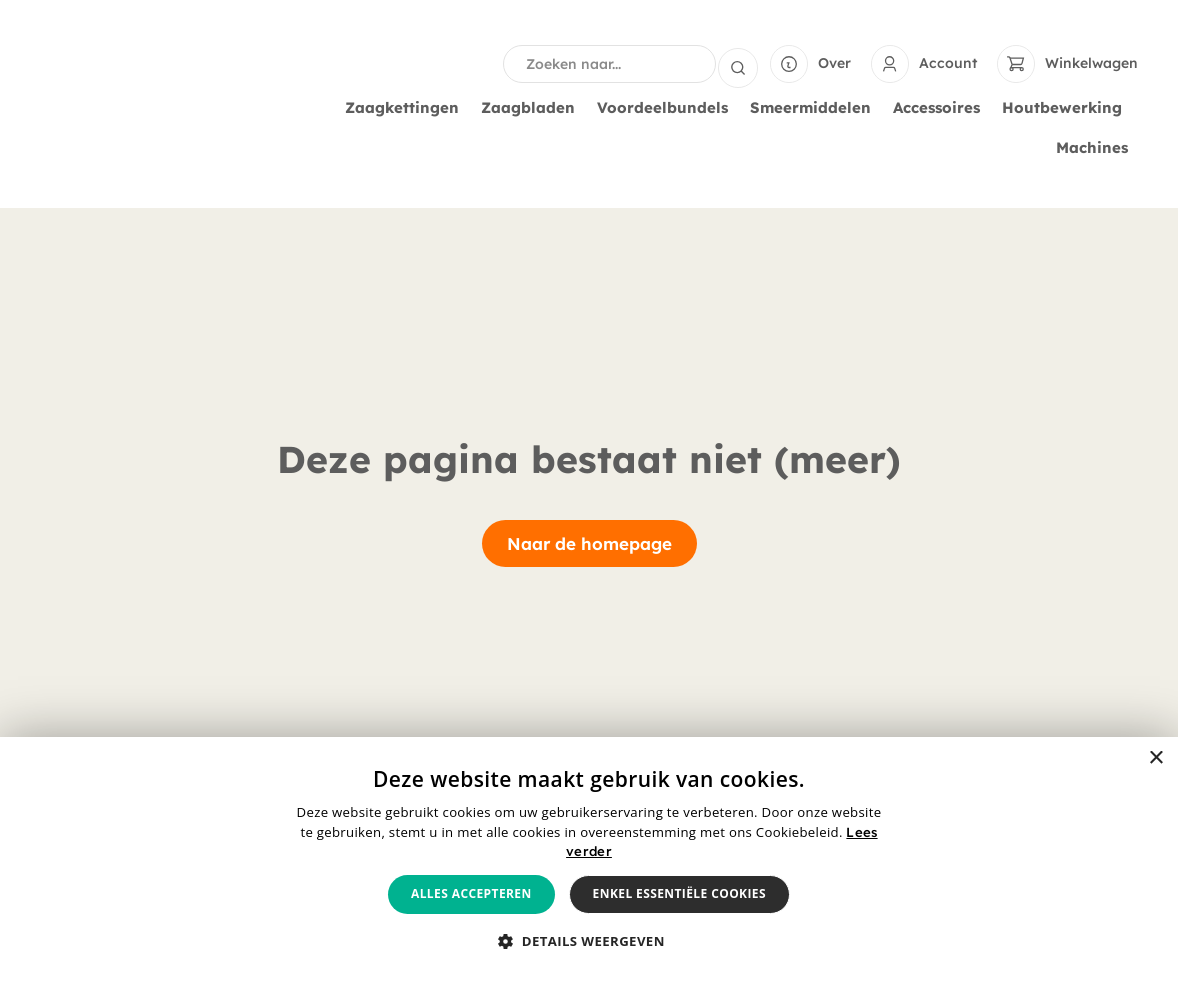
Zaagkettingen (407, 108)
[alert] (589, 860)
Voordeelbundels (667, 108)
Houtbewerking (1067, 108)
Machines (1097, 148)
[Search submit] (738, 64)
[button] (589, 942)
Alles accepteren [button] (471, 893)
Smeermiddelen (815, 108)
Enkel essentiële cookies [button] (679, 893)
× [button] (1155, 758)
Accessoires (941, 108)
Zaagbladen (533, 108)
